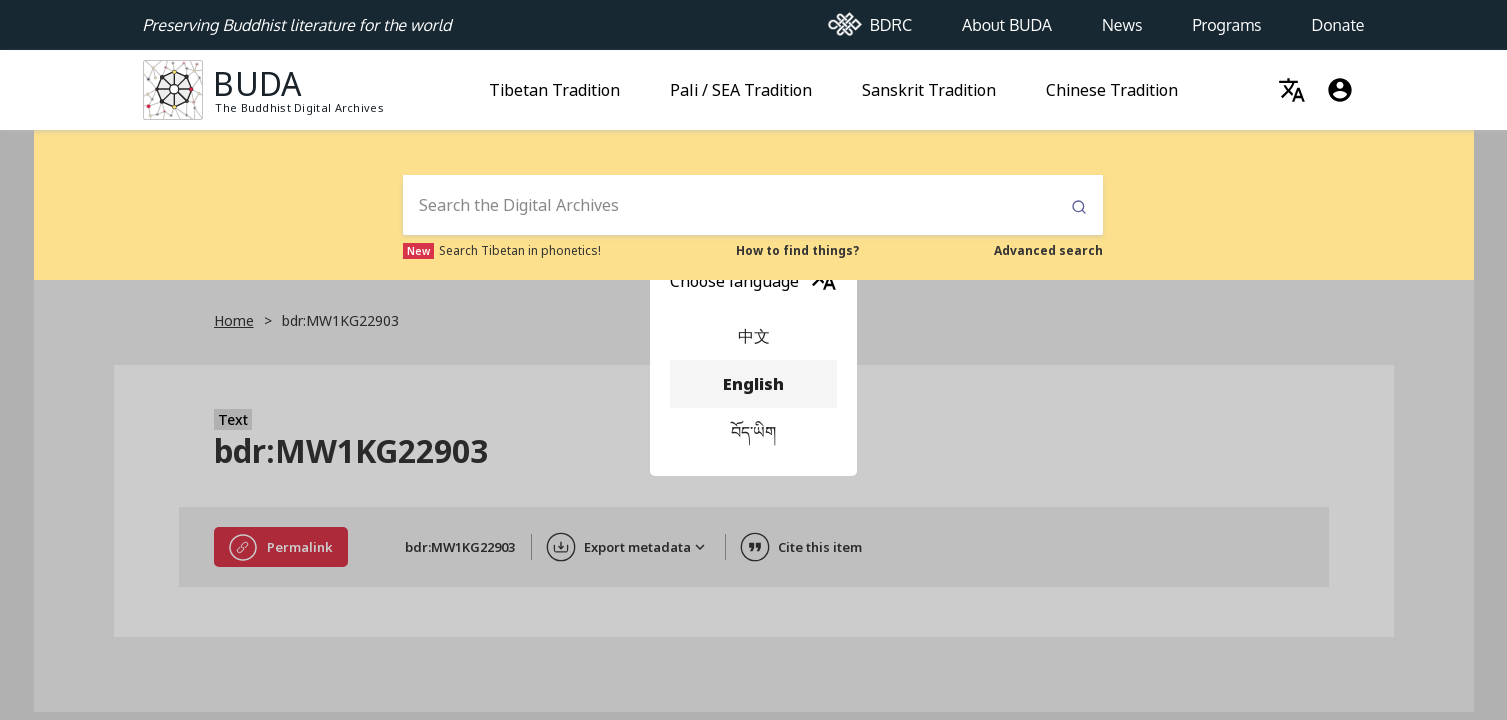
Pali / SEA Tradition (741, 84)
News (1122, 19)
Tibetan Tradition (554, 84)
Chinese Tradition (1112, 84)
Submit (1079, 207)
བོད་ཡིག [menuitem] (753, 432)
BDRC (870, 19)
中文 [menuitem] (753, 336)
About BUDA (1007, 19)
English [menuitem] (753, 384)
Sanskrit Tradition (929, 84)
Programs (1227, 19)
